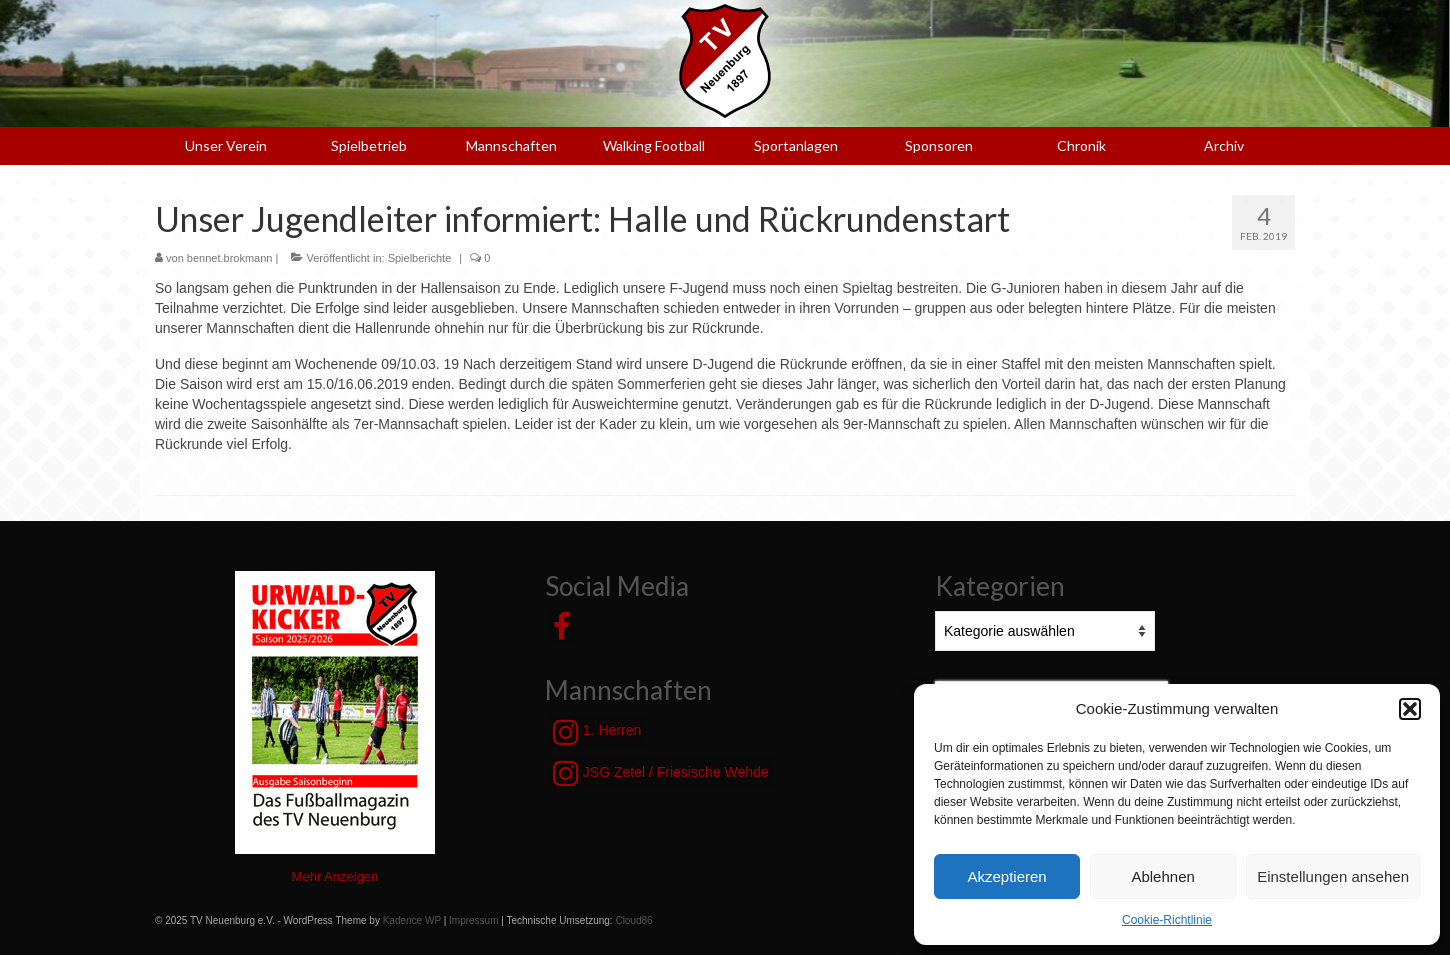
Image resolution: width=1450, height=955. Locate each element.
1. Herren (597, 732)
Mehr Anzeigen (335, 876)
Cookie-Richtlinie (1167, 920)
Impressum (473, 920)
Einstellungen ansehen (1333, 876)
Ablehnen (1162, 876)
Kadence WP (412, 920)
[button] (1410, 709)
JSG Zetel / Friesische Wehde (661, 773)
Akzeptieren (1006, 876)
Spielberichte (420, 258)
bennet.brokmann (230, 258)
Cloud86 (633, 920)
